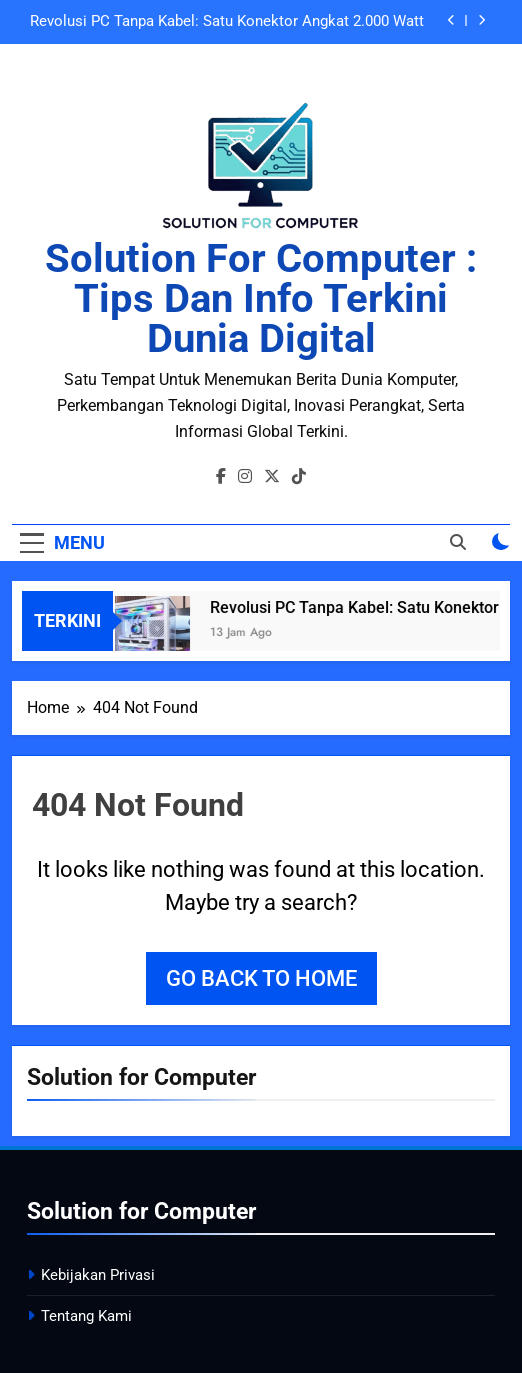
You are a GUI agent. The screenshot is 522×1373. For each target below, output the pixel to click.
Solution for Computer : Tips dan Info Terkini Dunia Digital (261, 298)
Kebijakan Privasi (98, 1275)
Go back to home (261, 978)
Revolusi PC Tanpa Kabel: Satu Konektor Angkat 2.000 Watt (227, 22)
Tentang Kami (86, 1316)
